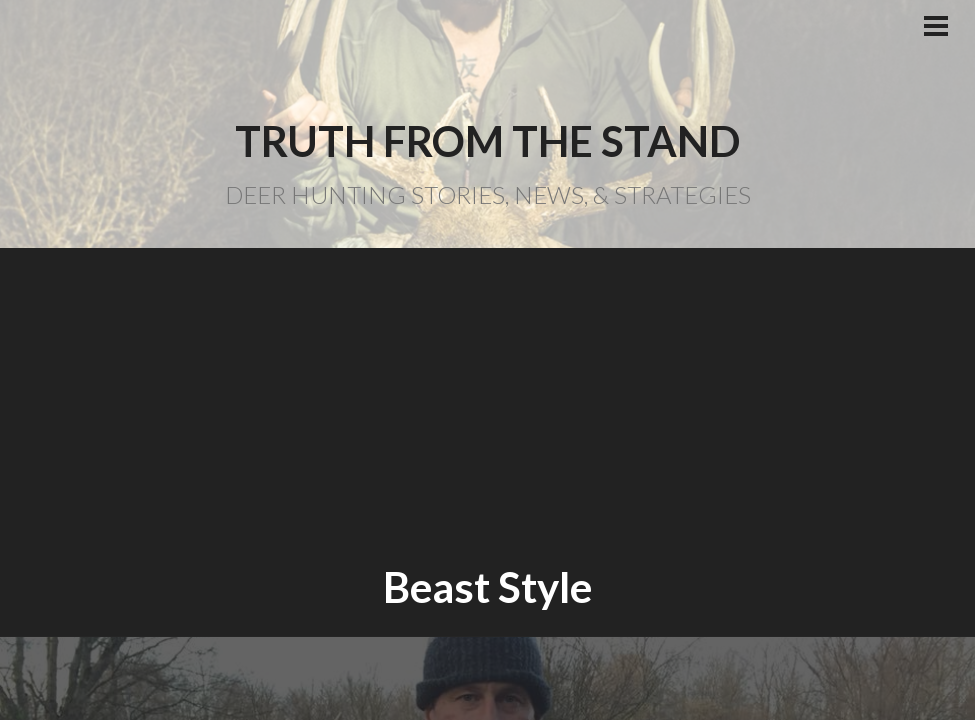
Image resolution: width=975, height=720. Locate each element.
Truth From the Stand (487, 141)
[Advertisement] (487, 405)
